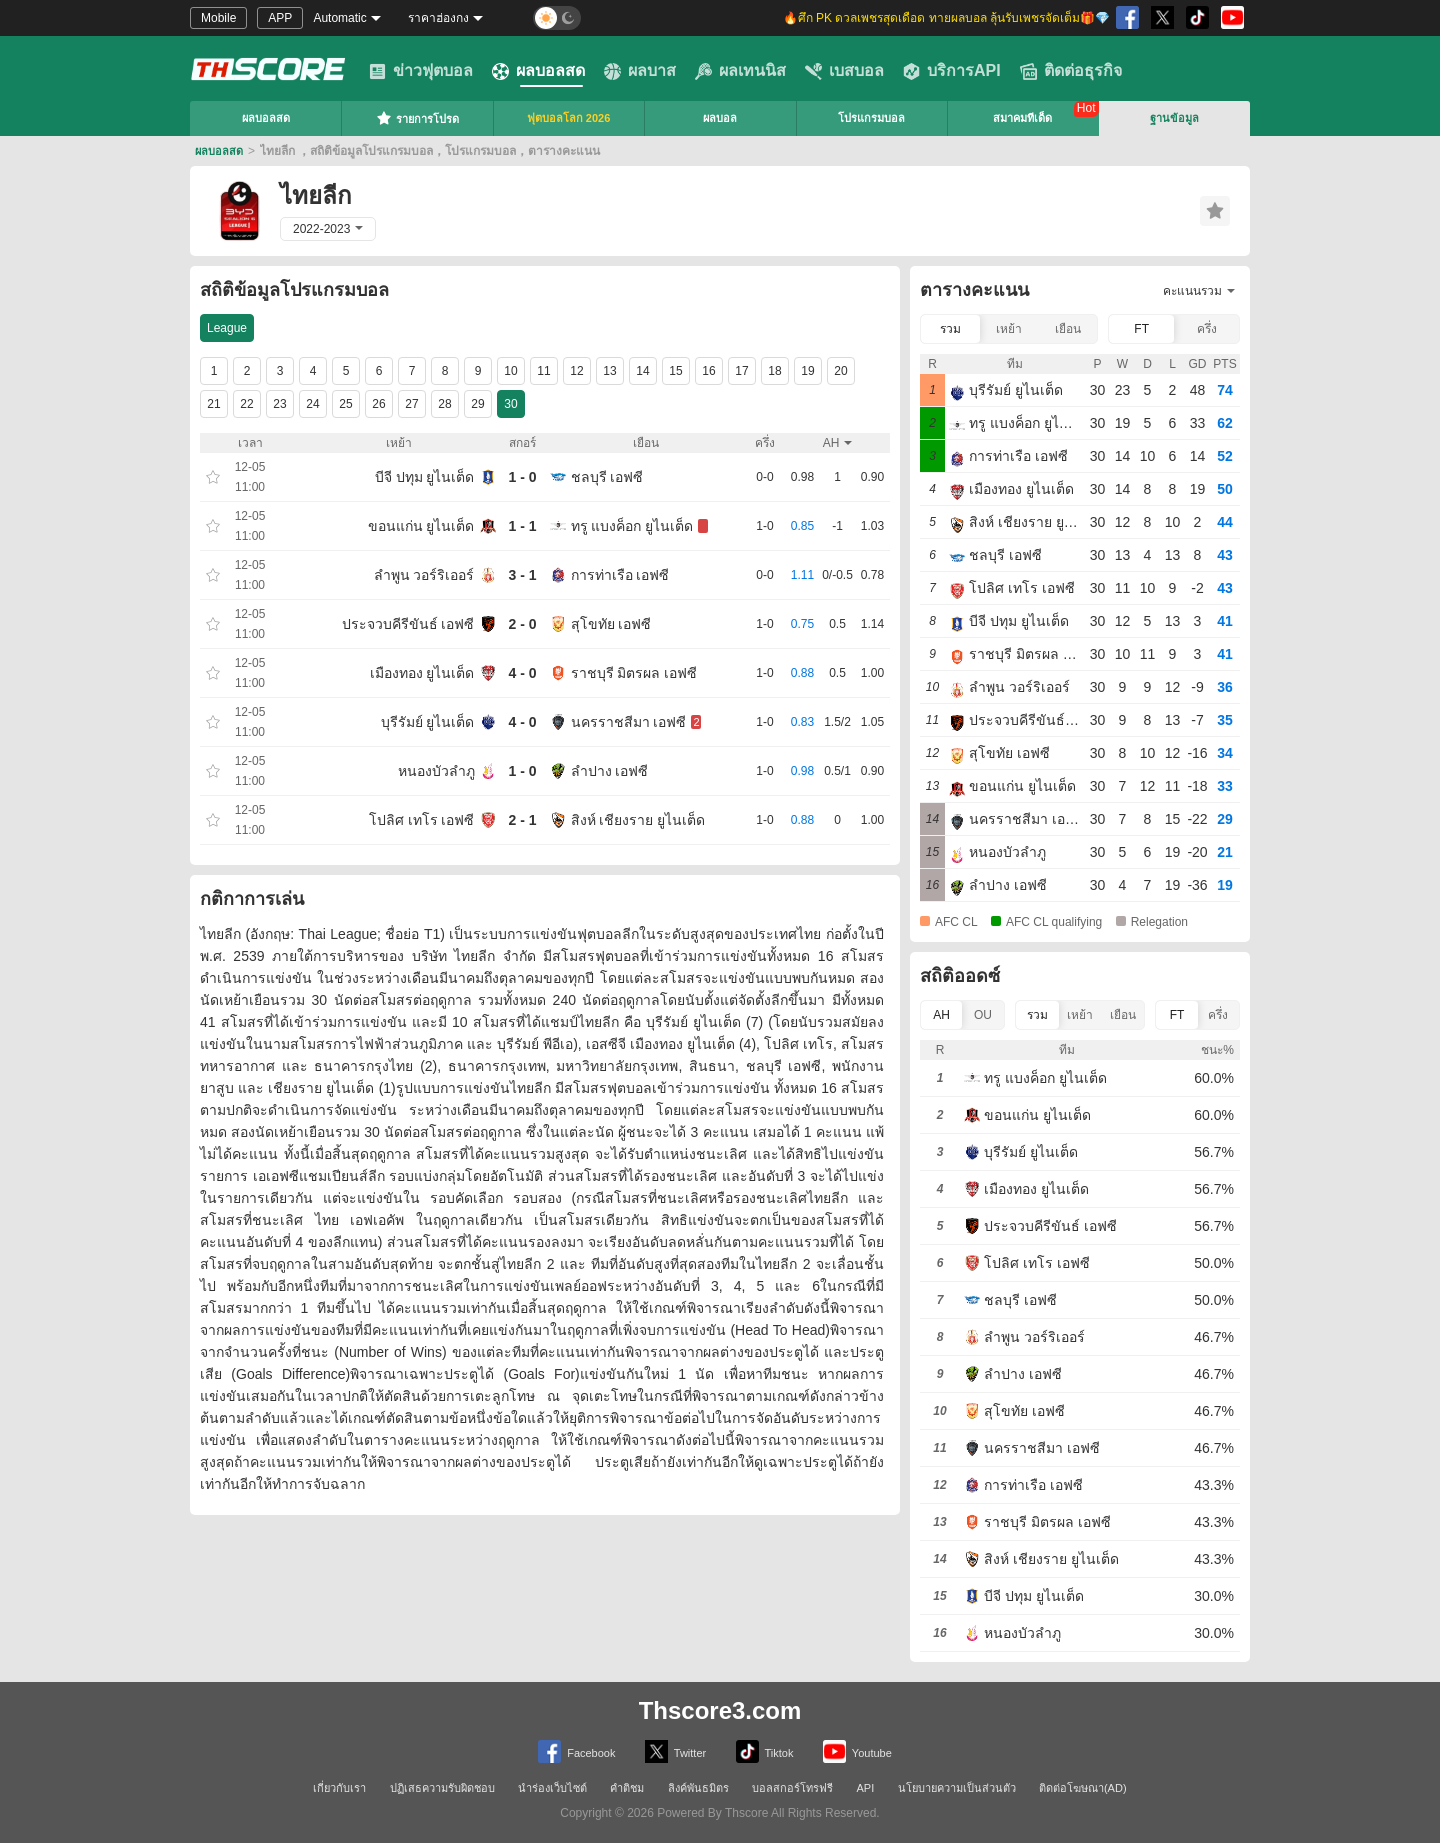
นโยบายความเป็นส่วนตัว (957, 1788)
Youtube (857, 1751)
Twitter (675, 1751)
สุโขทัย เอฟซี (611, 624)
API (866, 1788)
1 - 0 (522, 477)
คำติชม (627, 1788)
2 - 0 (522, 624)
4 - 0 (522, 673)
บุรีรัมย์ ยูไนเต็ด (428, 722)
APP (280, 18)
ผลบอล (720, 118)
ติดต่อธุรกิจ (1071, 71)
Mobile (218, 18)
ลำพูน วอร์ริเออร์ (424, 575)
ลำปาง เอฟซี (610, 771)
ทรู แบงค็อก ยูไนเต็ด (632, 526)
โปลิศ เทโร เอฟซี (422, 820)
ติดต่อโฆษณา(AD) (1083, 1788)
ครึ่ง (1207, 329)
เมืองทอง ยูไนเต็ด (422, 673)
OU (983, 1015)
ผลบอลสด (538, 71)
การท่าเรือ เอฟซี (620, 575)
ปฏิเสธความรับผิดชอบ (442, 1788)
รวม (950, 329)
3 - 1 (522, 575)
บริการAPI (952, 71)
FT (1141, 329)
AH (941, 1015)
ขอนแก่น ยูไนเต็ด (421, 526)
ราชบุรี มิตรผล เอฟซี (634, 673)
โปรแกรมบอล (871, 118)
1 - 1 (522, 526)
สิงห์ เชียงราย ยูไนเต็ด (638, 820)
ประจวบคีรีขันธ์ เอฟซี (408, 624)
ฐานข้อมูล (1174, 118)
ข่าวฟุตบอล (421, 71)
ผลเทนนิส (740, 71)
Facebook (576, 1751)
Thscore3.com (720, 1710)
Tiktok (765, 1751)
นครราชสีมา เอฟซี (629, 722)
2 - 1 (522, 820)
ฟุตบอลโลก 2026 (569, 118)
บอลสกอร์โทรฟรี (792, 1788)
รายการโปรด (417, 118)
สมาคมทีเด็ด (1022, 118)
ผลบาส (640, 71)
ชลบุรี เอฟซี (607, 477)
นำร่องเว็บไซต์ (552, 1788)
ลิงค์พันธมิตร (698, 1788)
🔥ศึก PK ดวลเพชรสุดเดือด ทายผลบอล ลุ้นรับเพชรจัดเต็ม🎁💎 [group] (946, 18)
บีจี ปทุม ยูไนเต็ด (425, 477)
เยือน (1068, 329)
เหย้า (1009, 329)
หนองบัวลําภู (436, 771)
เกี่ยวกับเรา (339, 1788)
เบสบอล (844, 71)
